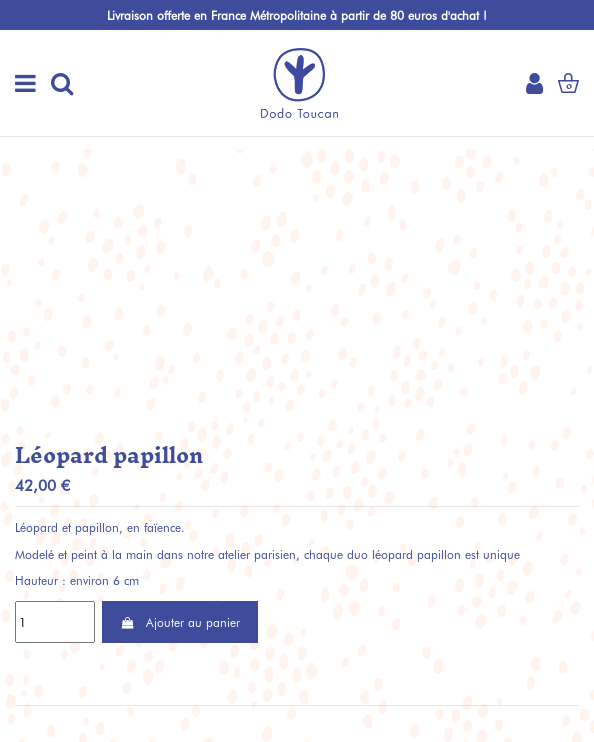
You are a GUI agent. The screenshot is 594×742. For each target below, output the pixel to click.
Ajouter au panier (179, 622)
